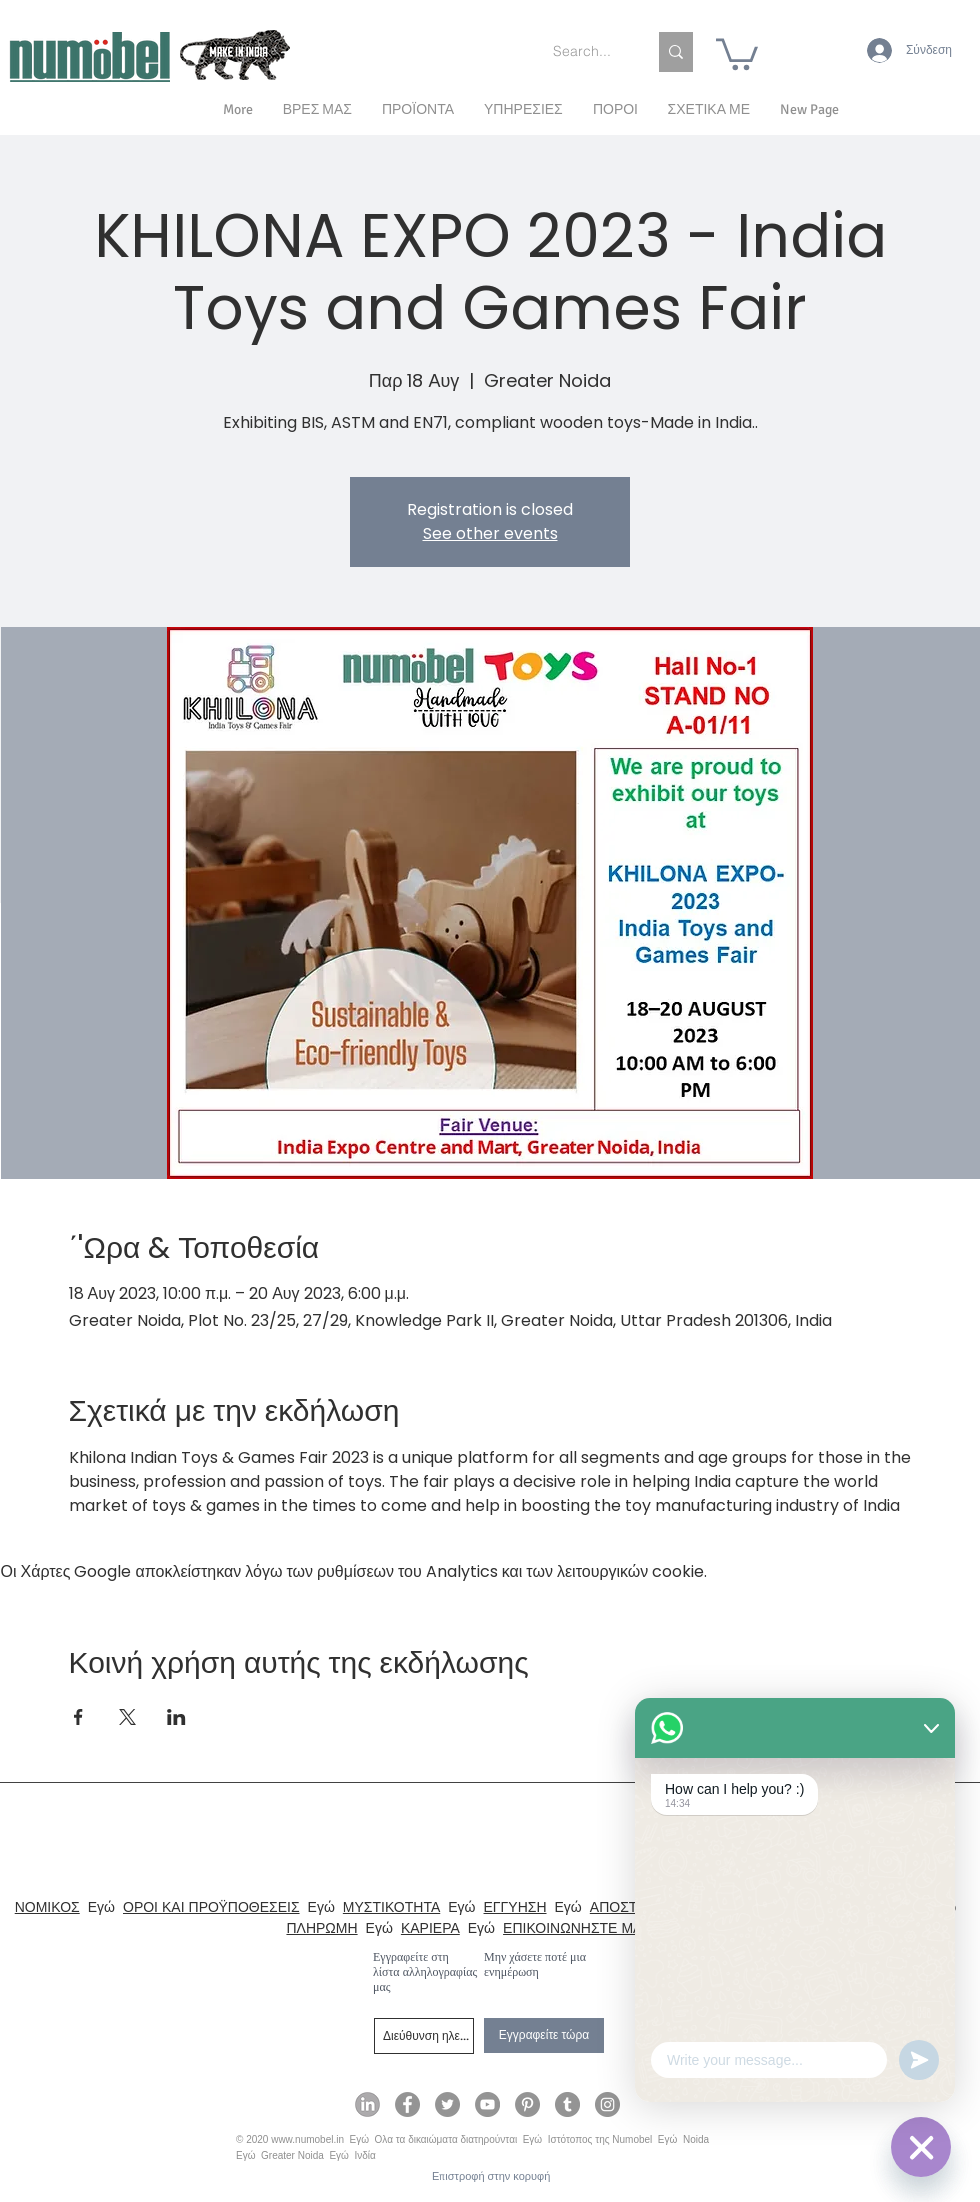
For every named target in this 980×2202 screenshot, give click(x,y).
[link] (737, 52)
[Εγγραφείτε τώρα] (544, 2035)
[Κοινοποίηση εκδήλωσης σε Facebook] (78, 1717)
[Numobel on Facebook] (407, 2104)
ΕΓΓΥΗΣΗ (515, 1907)
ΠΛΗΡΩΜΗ (321, 1928)
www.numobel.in (307, 2139)
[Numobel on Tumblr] (567, 2104)
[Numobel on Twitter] (447, 2104)
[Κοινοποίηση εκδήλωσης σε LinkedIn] (176, 1717)
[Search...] (585, 52)
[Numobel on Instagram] (607, 2104)
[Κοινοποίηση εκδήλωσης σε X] (127, 1717)
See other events (490, 533)
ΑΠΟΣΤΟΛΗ (628, 1907)
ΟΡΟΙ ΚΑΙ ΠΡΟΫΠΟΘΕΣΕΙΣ (211, 1907)
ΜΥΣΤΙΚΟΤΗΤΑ (391, 1907)
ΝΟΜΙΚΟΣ (47, 1907)
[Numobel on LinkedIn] (367, 2104)
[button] (709, 110)
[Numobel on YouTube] (487, 2104)
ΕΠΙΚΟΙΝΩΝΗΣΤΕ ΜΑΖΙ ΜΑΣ (595, 1928)
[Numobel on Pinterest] (527, 2104)
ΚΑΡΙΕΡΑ (430, 1928)
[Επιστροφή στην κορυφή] (491, 2176)
